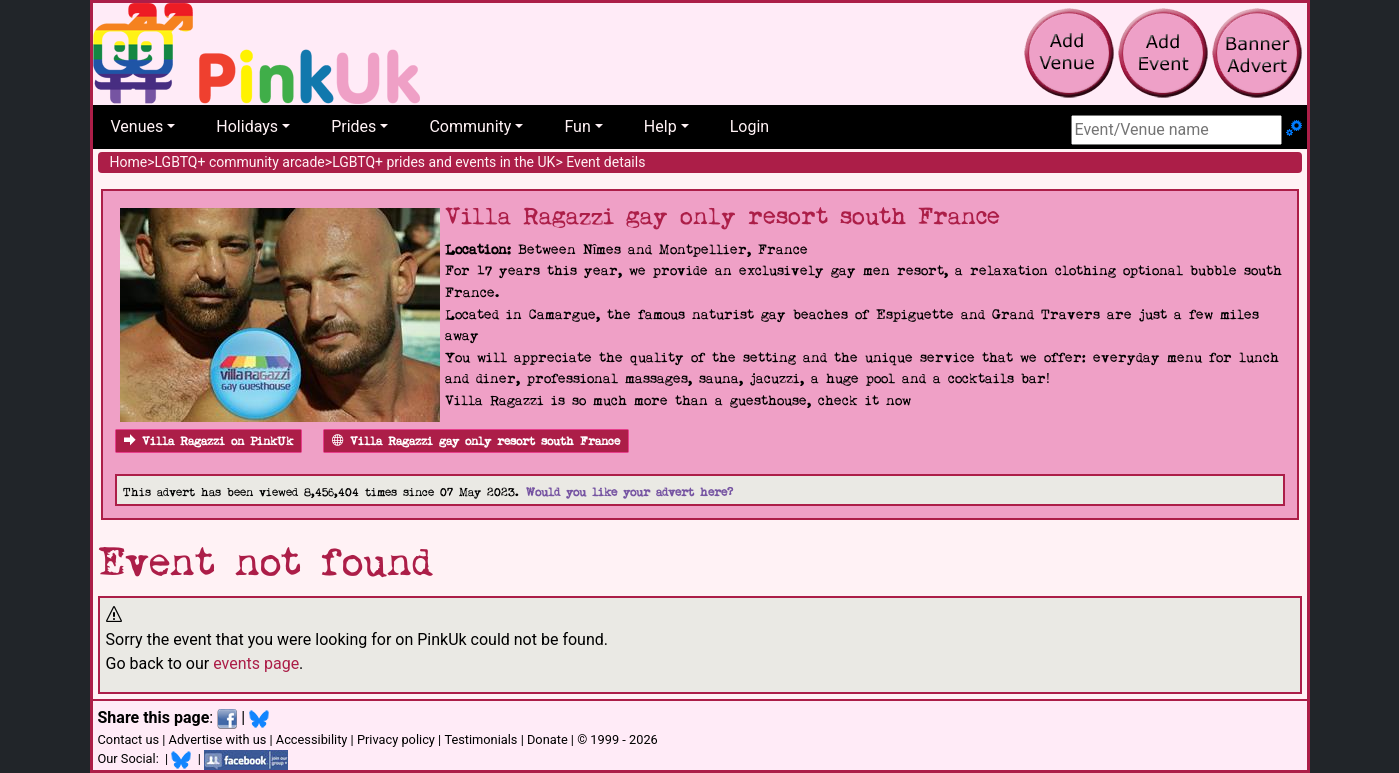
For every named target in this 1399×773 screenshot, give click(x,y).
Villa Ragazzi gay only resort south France (476, 441)
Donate (547, 739)
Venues (137, 126)
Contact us (129, 739)
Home (129, 162)
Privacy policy (396, 739)
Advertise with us (218, 739)
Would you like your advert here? (629, 492)
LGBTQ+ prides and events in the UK (443, 162)
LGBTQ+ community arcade (240, 162)
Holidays (247, 126)
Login (749, 126)
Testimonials (480, 739)
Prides (353, 126)
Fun (577, 126)
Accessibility (312, 739)
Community (470, 126)
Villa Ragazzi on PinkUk (208, 441)
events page (256, 663)
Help (660, 126)
